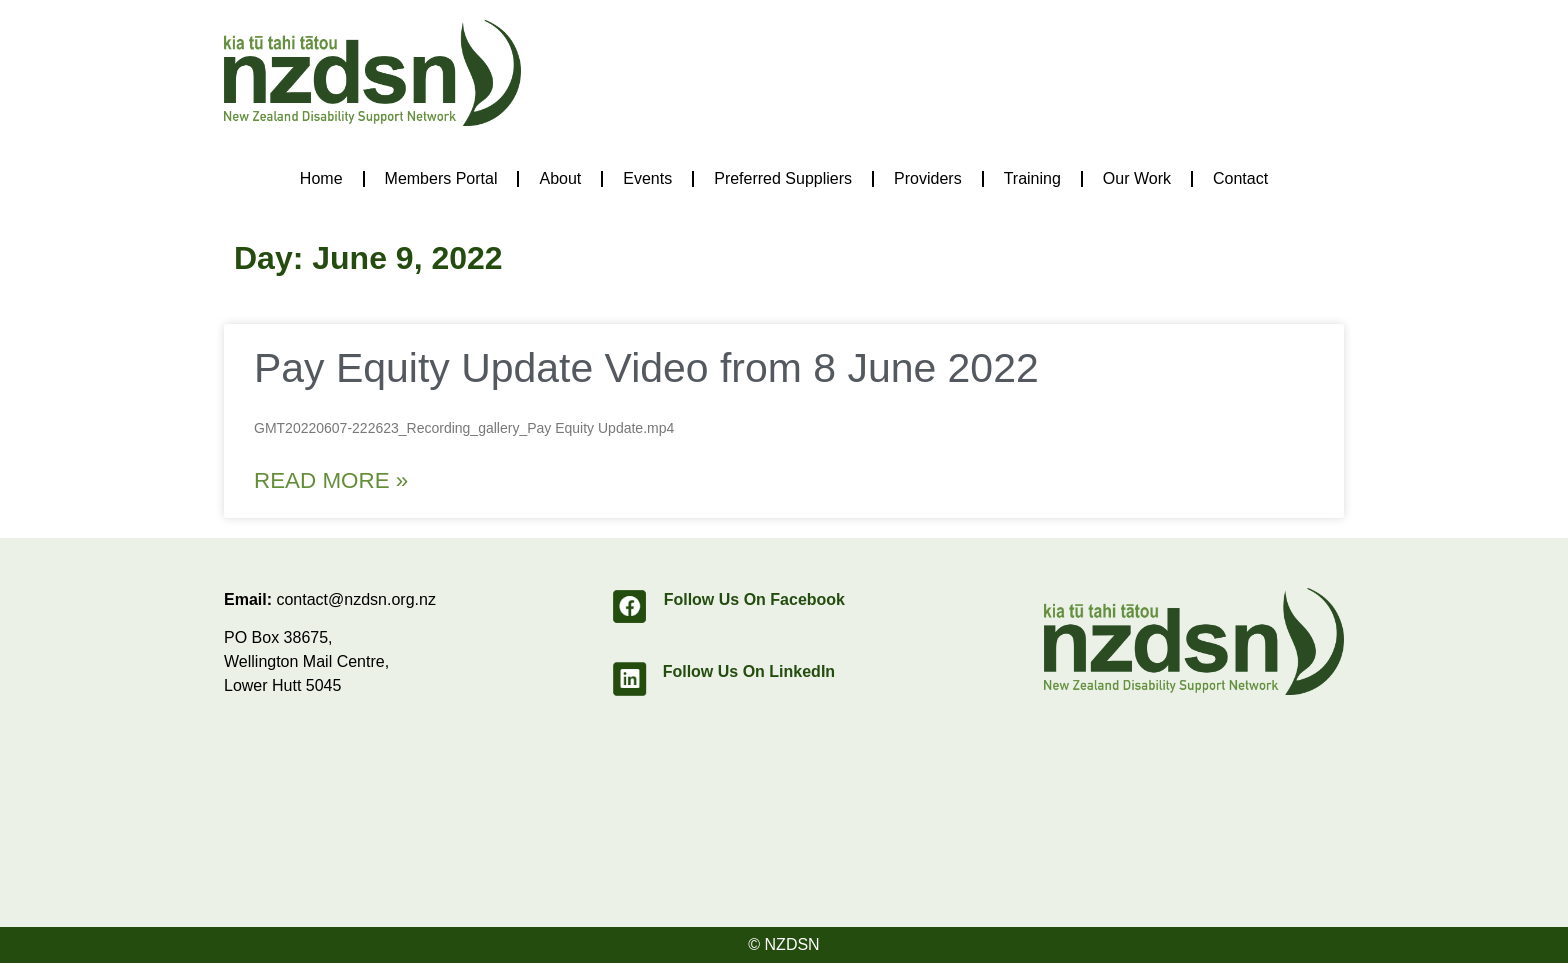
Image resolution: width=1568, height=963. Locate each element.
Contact (1240, 178)
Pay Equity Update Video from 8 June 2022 (646, 368)
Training (1032, 178)
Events (647, 178)
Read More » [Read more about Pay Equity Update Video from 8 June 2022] (331, 480)
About (560, 178)
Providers (928, 178)
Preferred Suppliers (783, 178)
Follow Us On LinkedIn (749, 671)
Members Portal (441, 178)
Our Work (1137, 178)
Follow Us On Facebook (754, 599)
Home (321, 178)
